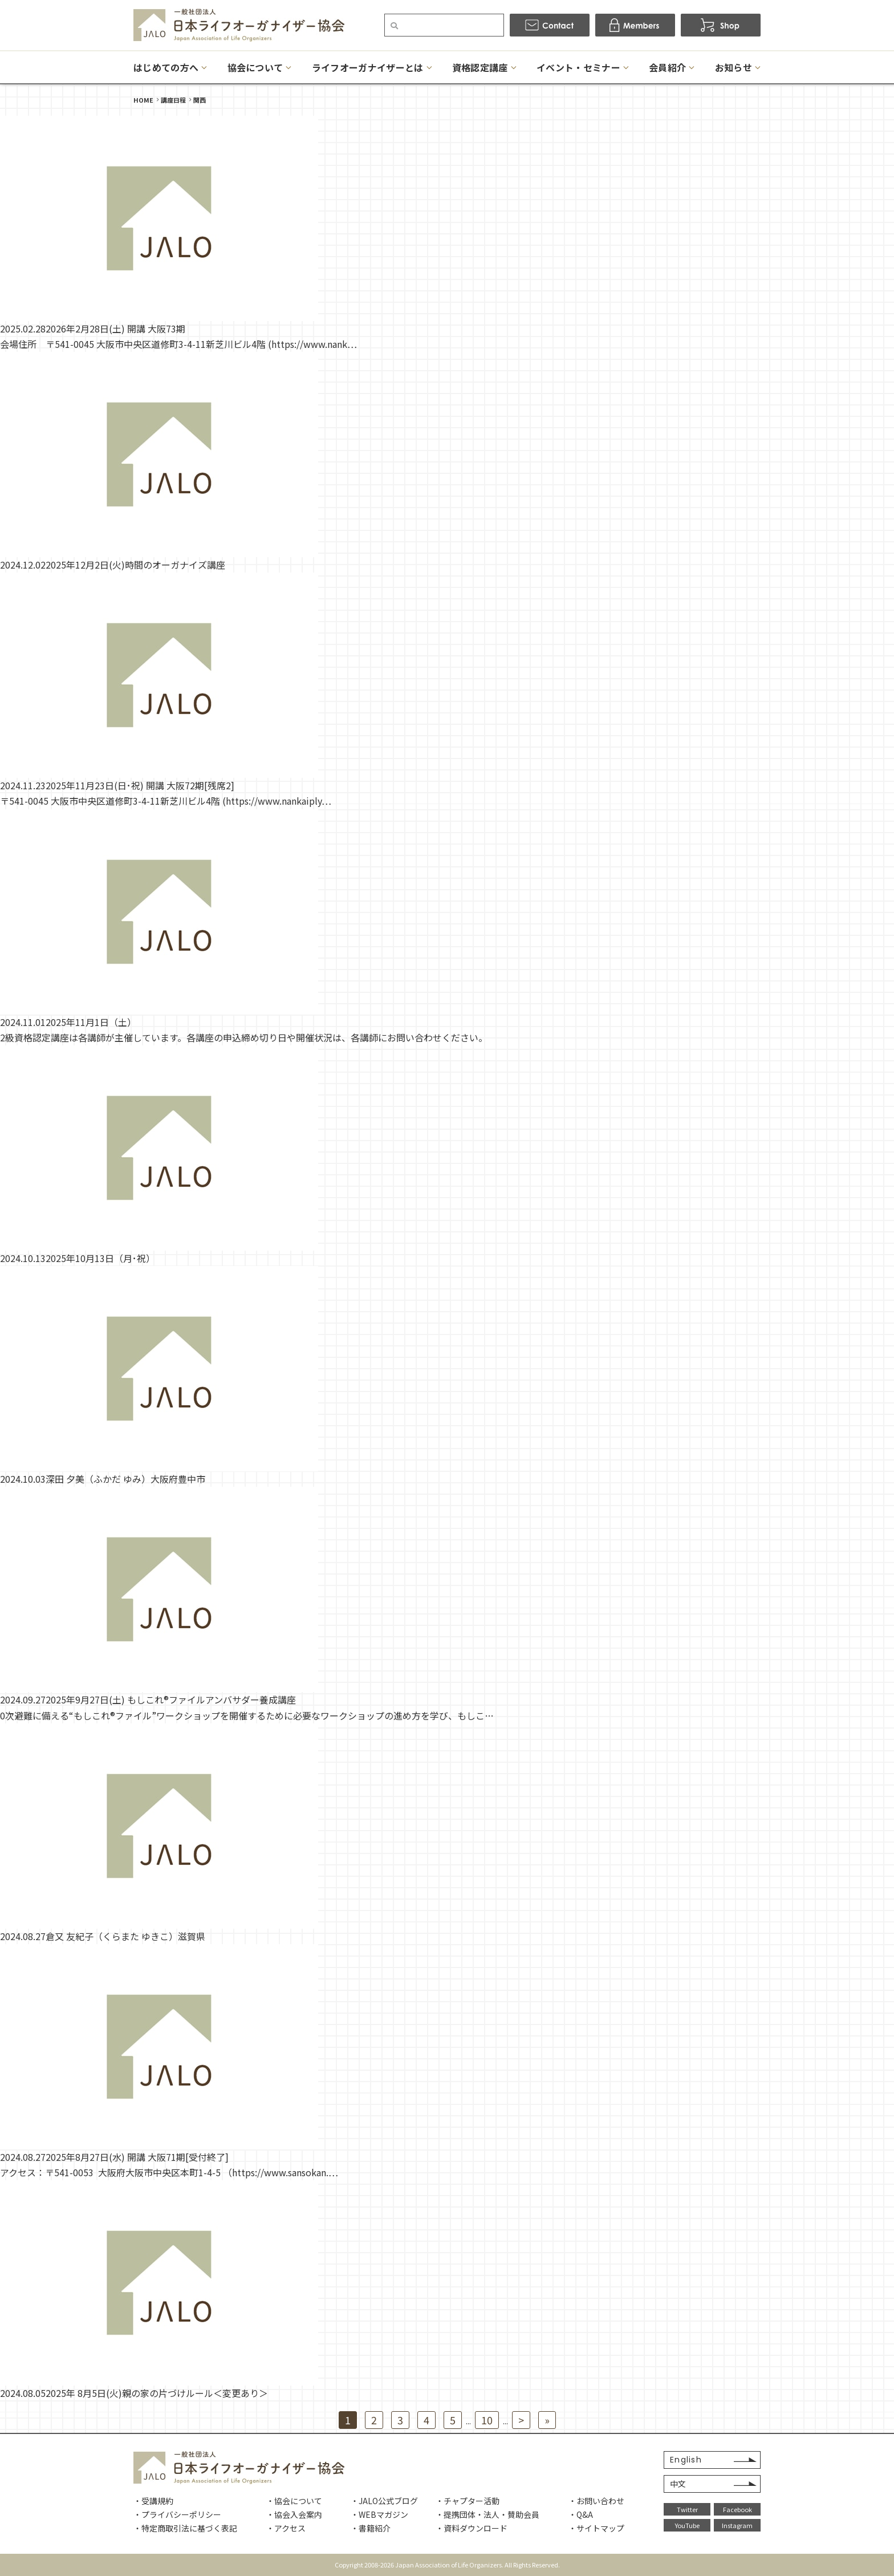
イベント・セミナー (578, 67)
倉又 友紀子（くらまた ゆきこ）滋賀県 (125, 1936)
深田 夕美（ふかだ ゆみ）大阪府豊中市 (125, 1479)
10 (487, 2419)
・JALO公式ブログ (384, 2501)
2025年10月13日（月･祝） (100, 1258)
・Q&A (580, 2514)
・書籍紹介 (371, 2528)
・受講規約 (153, 2501)
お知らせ (733, 67)
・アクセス (286, 2528)
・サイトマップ (596, 2528)
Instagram (737, 2525)
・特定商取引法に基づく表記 (185, 2528)
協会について (255, 67)
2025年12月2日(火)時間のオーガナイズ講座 (135, 564)
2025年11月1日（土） (91, 1022)
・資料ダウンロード (471, 2528)
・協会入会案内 (294, 2514)
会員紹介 (667, 67)
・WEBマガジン (379, 2514)
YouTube (687, 2525)
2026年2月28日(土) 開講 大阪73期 (115, 328)
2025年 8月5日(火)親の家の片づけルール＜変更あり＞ (157, 2393)
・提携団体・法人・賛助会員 (487, 2514)
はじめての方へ (165, 67)
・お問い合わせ (596, 2501)
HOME (143, 100)
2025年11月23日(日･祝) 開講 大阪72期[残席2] (140, 785)
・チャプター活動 (467, 2501)
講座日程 (173, 100)
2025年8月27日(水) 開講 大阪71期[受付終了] (137, 2157)
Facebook (737, 2509)
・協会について (294, 2501)
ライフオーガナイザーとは (368, 67)
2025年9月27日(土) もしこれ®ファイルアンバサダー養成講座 (171, 1699)
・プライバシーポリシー (177, 2514)
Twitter (687, 2509)
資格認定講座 (480, 67)
